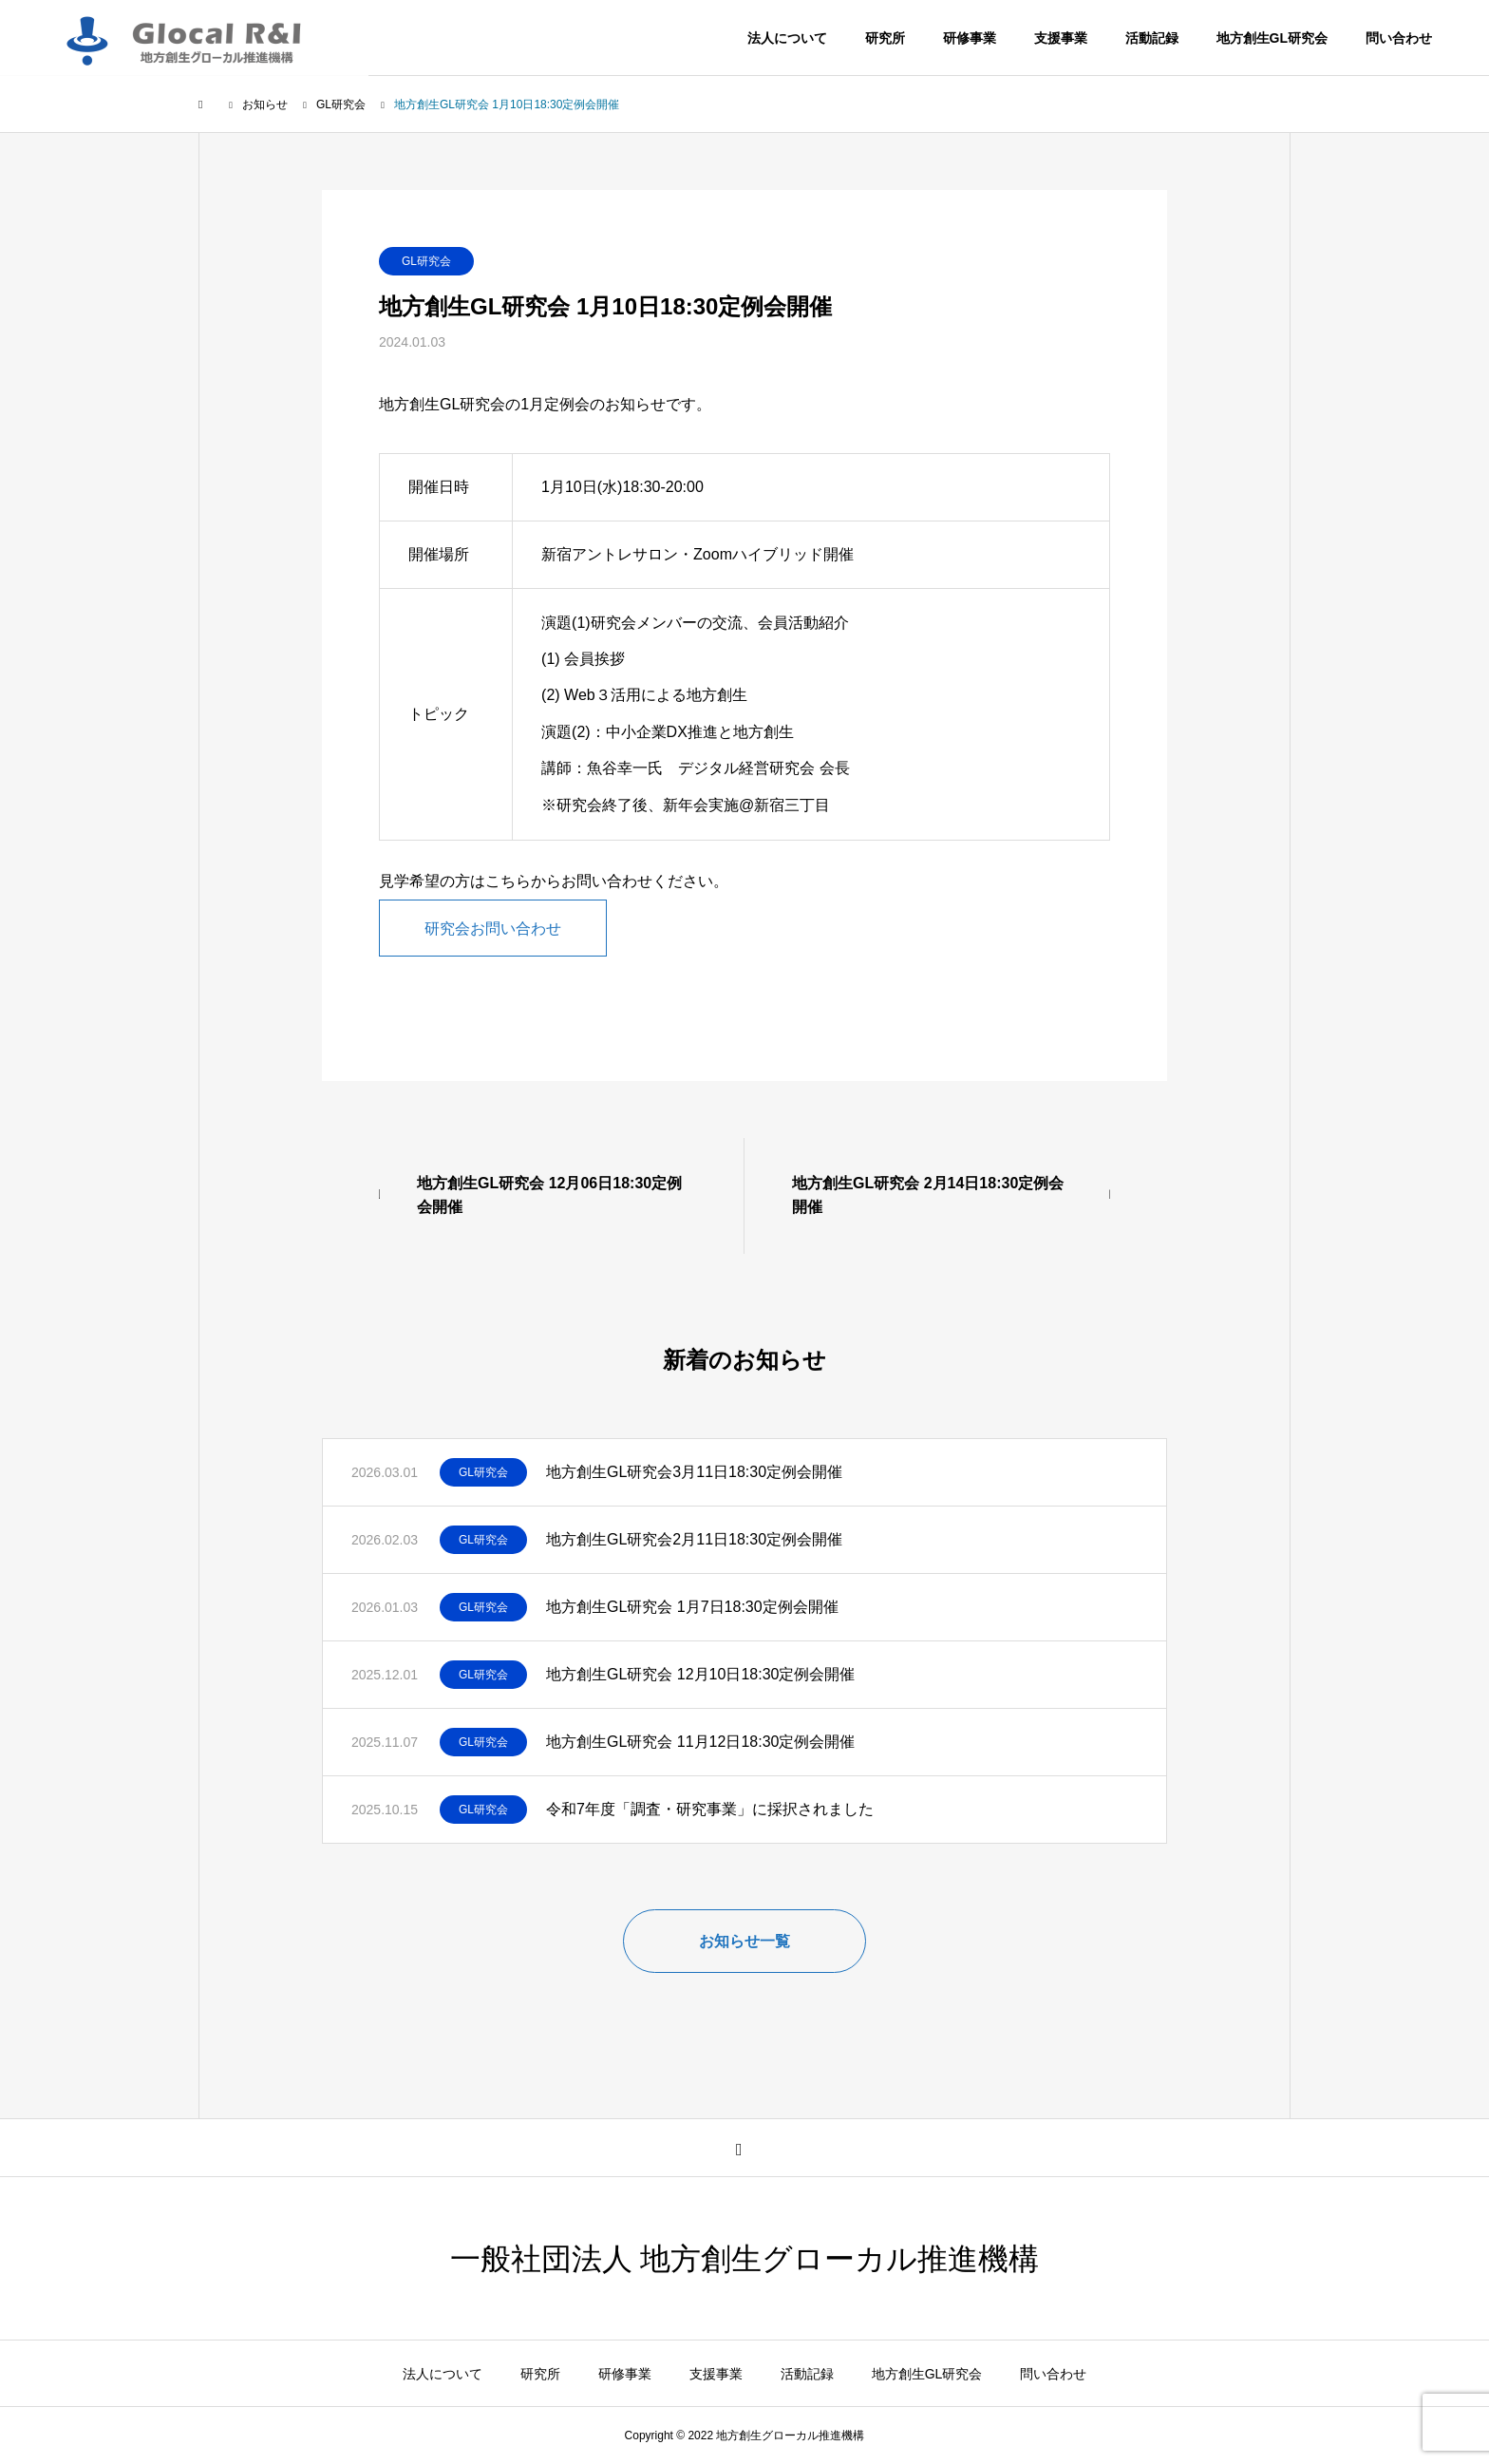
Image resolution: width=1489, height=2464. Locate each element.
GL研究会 (426, 261)
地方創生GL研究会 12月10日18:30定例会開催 (700, 1674)
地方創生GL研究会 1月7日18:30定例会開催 (692, 1607)
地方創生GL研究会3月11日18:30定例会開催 (694, 1472)
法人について (787, 38)
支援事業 (1060, 38)
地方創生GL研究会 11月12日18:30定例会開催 (700, 1742)
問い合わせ (1399, 38)
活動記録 (1151, 38)
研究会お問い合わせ (492, 927)
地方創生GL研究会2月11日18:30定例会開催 (694, 1539)
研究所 (885, 38)
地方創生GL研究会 (1272, 38)
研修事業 (969, 38)
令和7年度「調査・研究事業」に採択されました (710, 1809)
